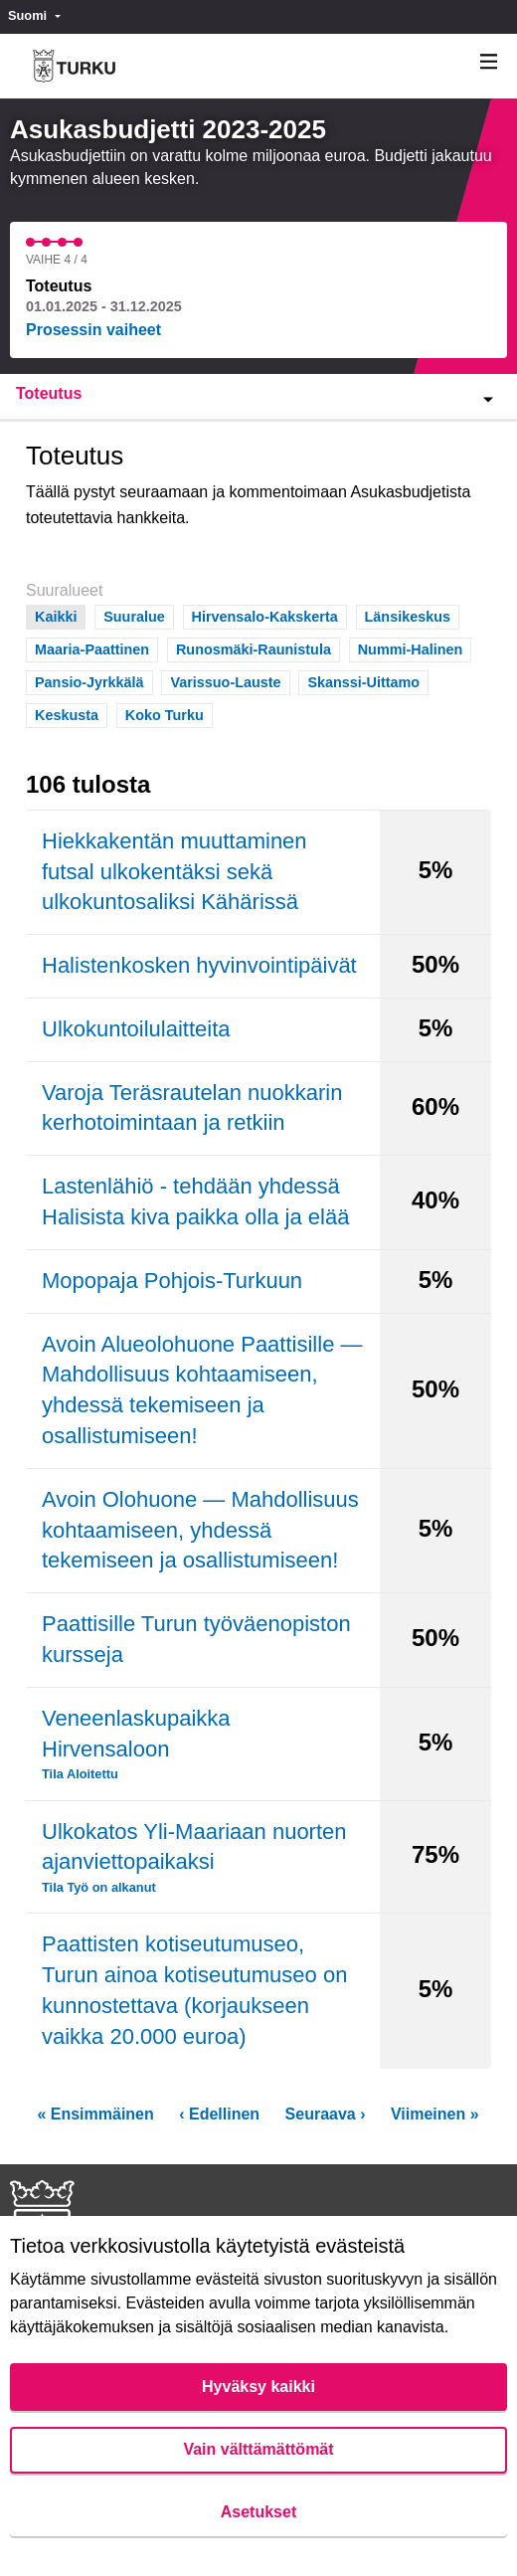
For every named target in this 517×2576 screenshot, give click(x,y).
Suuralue (134, 615)
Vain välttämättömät (258, 2449)
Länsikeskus (407, 615)
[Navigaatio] (489, 62)
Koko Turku (164, 713)
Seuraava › (325, 2114)
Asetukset (258, 2511)
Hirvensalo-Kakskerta (265, 615)
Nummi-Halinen (410, 648)
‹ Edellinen (219, 2114)
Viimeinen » (435, 2114)
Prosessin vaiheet (93, 329)
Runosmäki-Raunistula (253, 648)
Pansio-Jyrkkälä (89, 680)
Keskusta (66, 713)
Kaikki (56, 615)
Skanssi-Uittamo (363, 680)
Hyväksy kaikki (258, 2386)
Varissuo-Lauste (225, 680)
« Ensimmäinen (95, 2114)
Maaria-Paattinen (92, 648)
